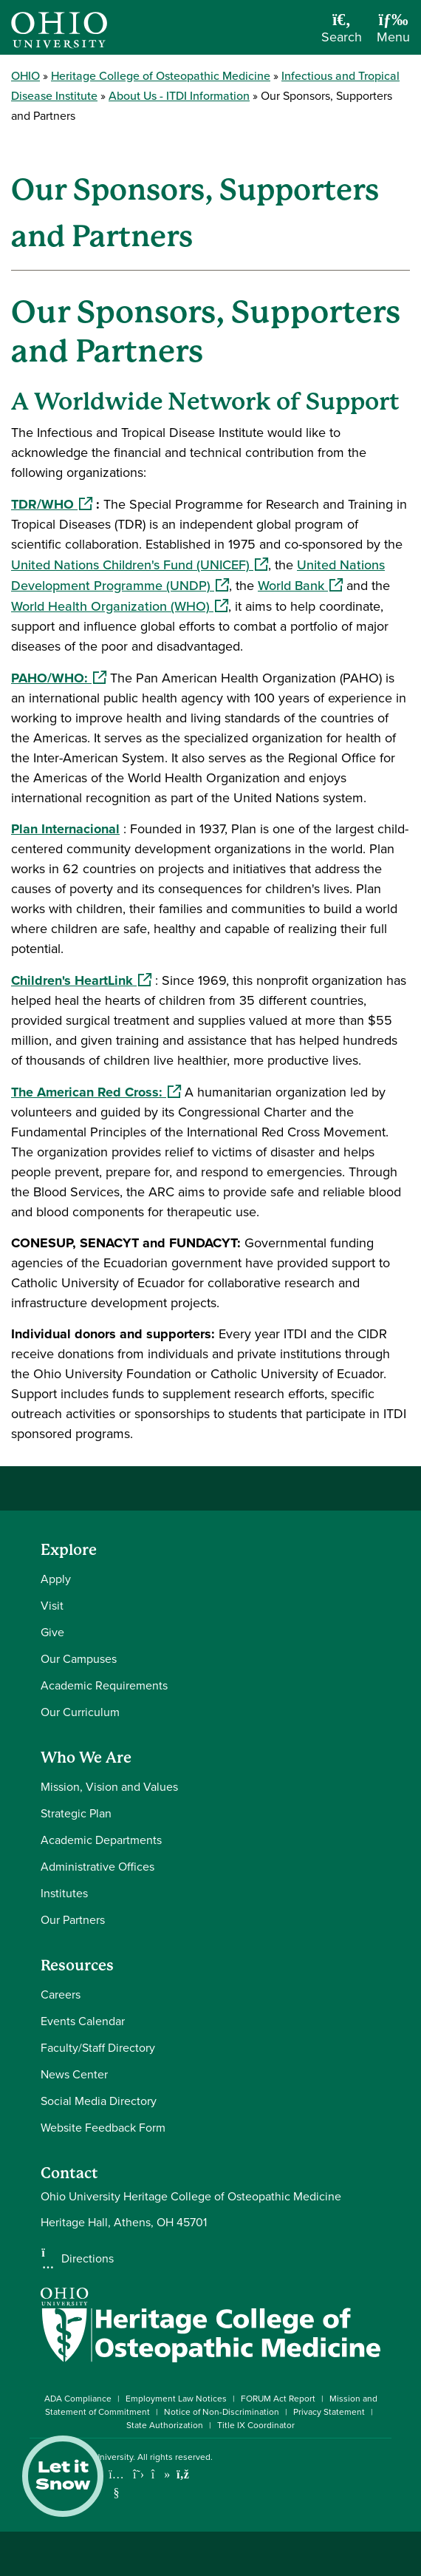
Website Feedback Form (103, 2127)
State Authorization (164, 2425)
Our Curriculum (80, 1712)
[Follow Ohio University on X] (138, 2474)
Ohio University (102, 2457)
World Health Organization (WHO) (119, 606)
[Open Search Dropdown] (341, 33)
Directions (87, 2258)
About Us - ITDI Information (179, 95)
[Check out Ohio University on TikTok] (160, 2474)
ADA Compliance (78, 2398)
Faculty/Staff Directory (98, 2047)
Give (52, 1632)
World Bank (300, 585)
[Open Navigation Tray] (393, 33)
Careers (61, 1994)
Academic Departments (101, 1839)
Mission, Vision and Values (109, 1786)
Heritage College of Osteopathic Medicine (160, 75)
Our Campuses (79, 1658)
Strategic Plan (76, 1813)
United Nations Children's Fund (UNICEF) (139, 564)
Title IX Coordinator (256, 2425)
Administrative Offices (97, 1866)
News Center (74, 2074)
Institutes (64, 1893)
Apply (56, 1578)
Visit (52, 1605)
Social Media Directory (99, 2100)
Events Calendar (83, 2021)
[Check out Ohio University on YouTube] (116, 2483)
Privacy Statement (329, 2412)
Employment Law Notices (176, 2398)
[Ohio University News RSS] (183, 2474)
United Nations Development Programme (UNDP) (198, 575)
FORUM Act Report (278, 2398)
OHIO (25, 75)
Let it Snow (62, 2476)
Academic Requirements (104, 1685)
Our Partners (73, 1919)
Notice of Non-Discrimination (221, 2412)
